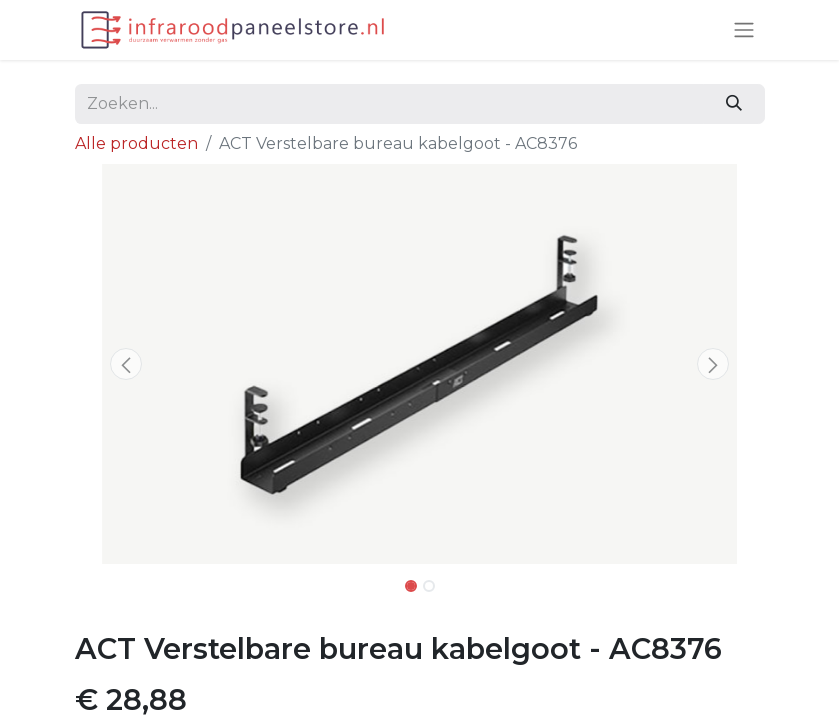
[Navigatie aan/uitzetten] (744, 30)
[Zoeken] (733, 104)
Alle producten (136, 143)
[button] (127, 364)
